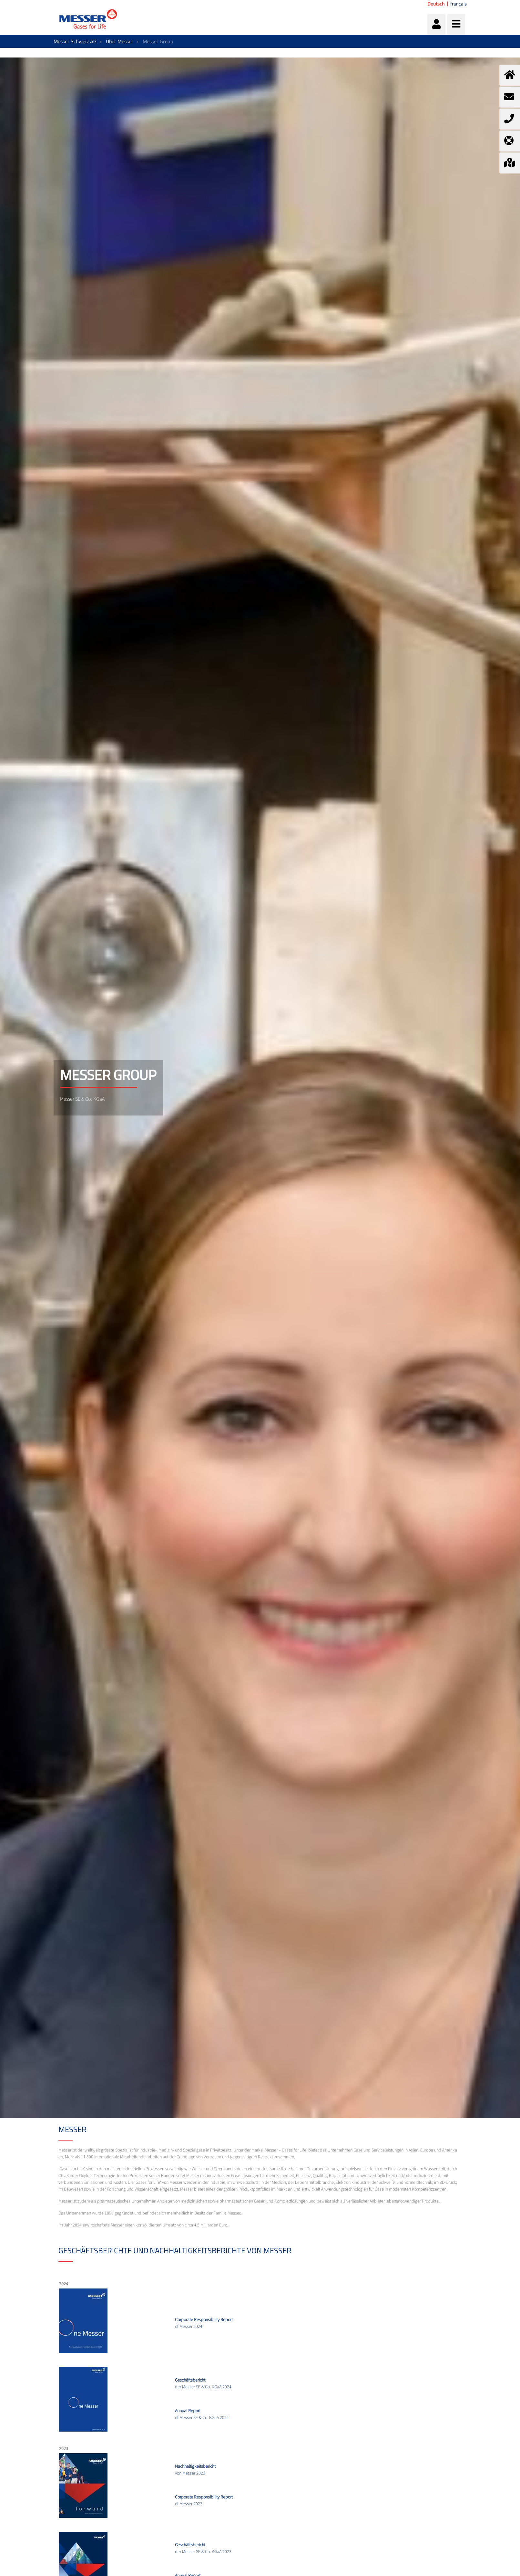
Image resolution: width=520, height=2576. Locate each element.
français (458, 3)
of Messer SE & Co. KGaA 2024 (202, 2414)
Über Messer (119, 41)
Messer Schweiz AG (75, 41)
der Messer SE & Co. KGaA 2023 (203, 2548)
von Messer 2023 (195, 2470)
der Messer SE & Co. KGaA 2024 (203, 2383)
